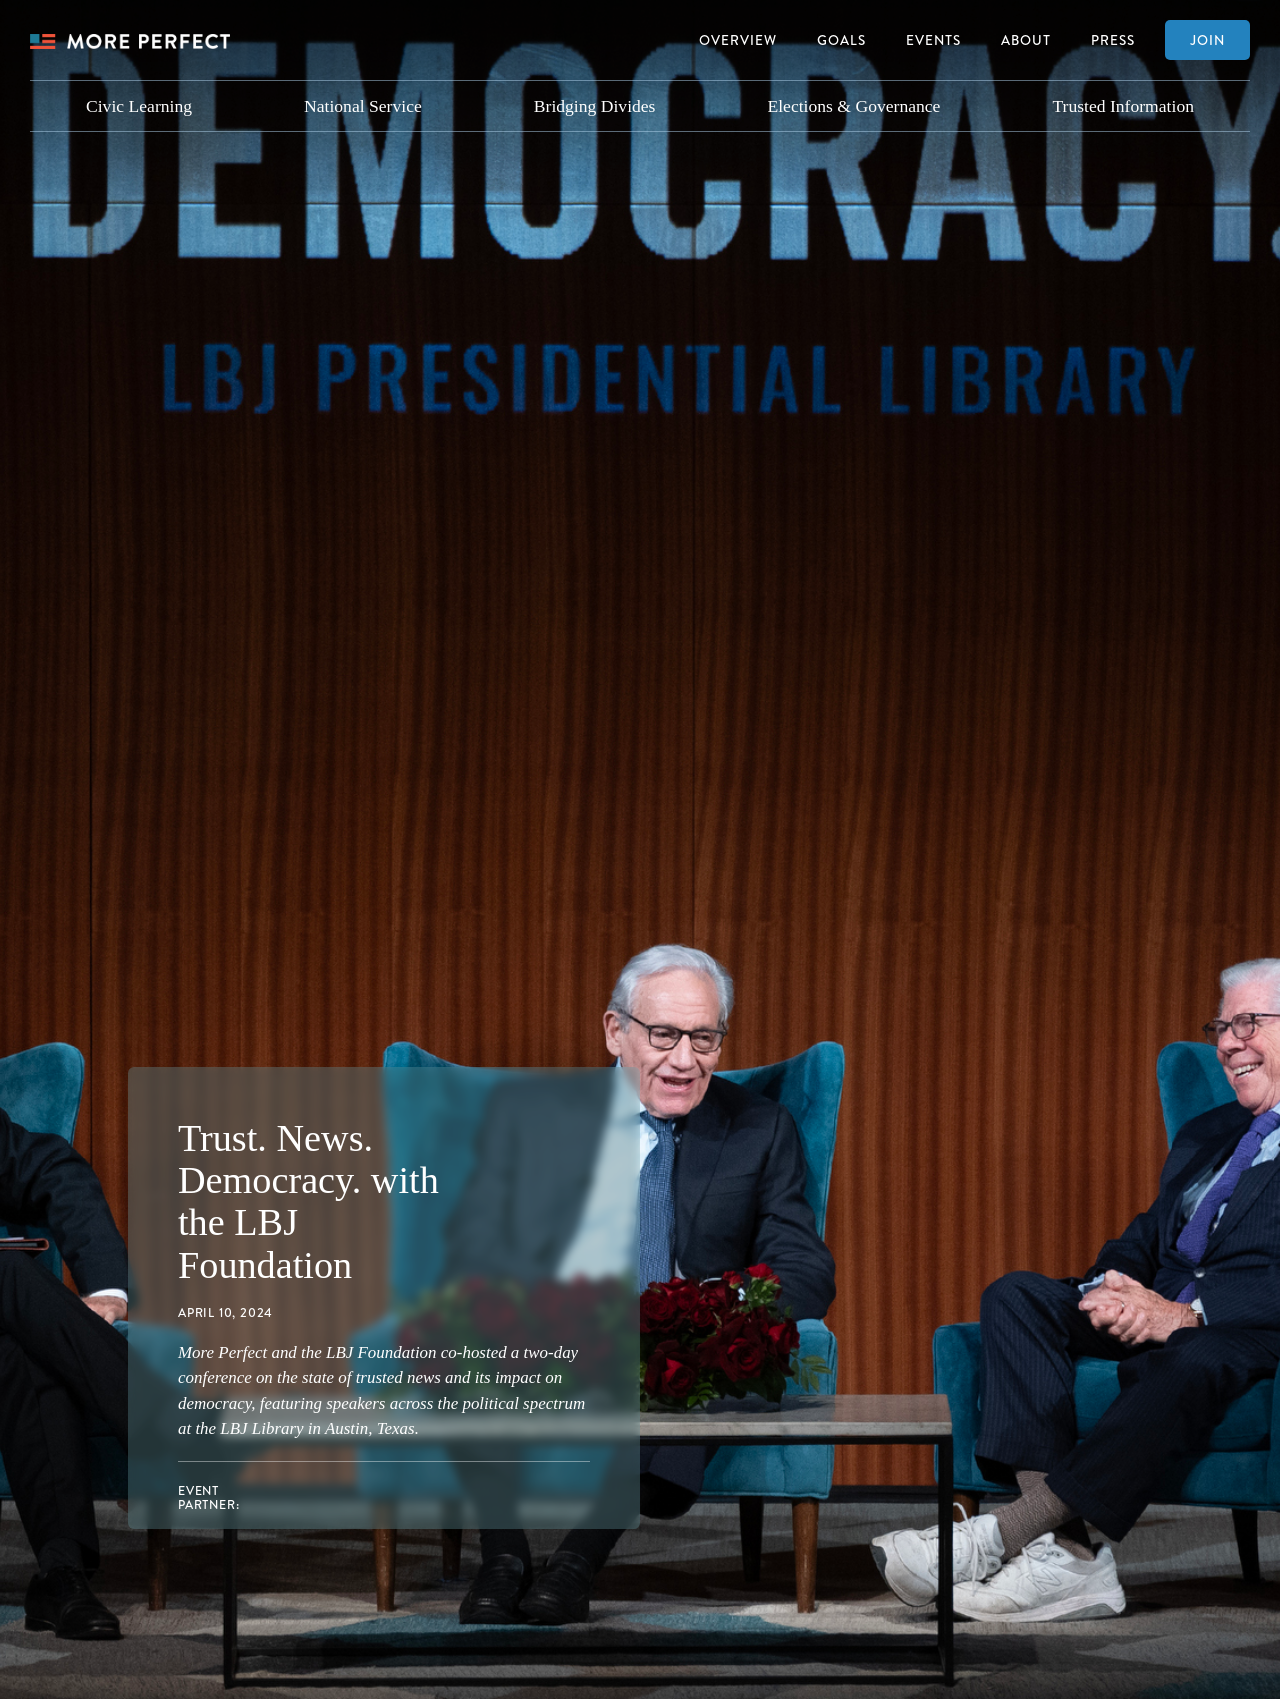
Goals (841, 39)
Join (1207, 39)
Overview (738, 39)
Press (1113, 39)
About (1026, 39)
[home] (130, 40)
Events (933, 39)
